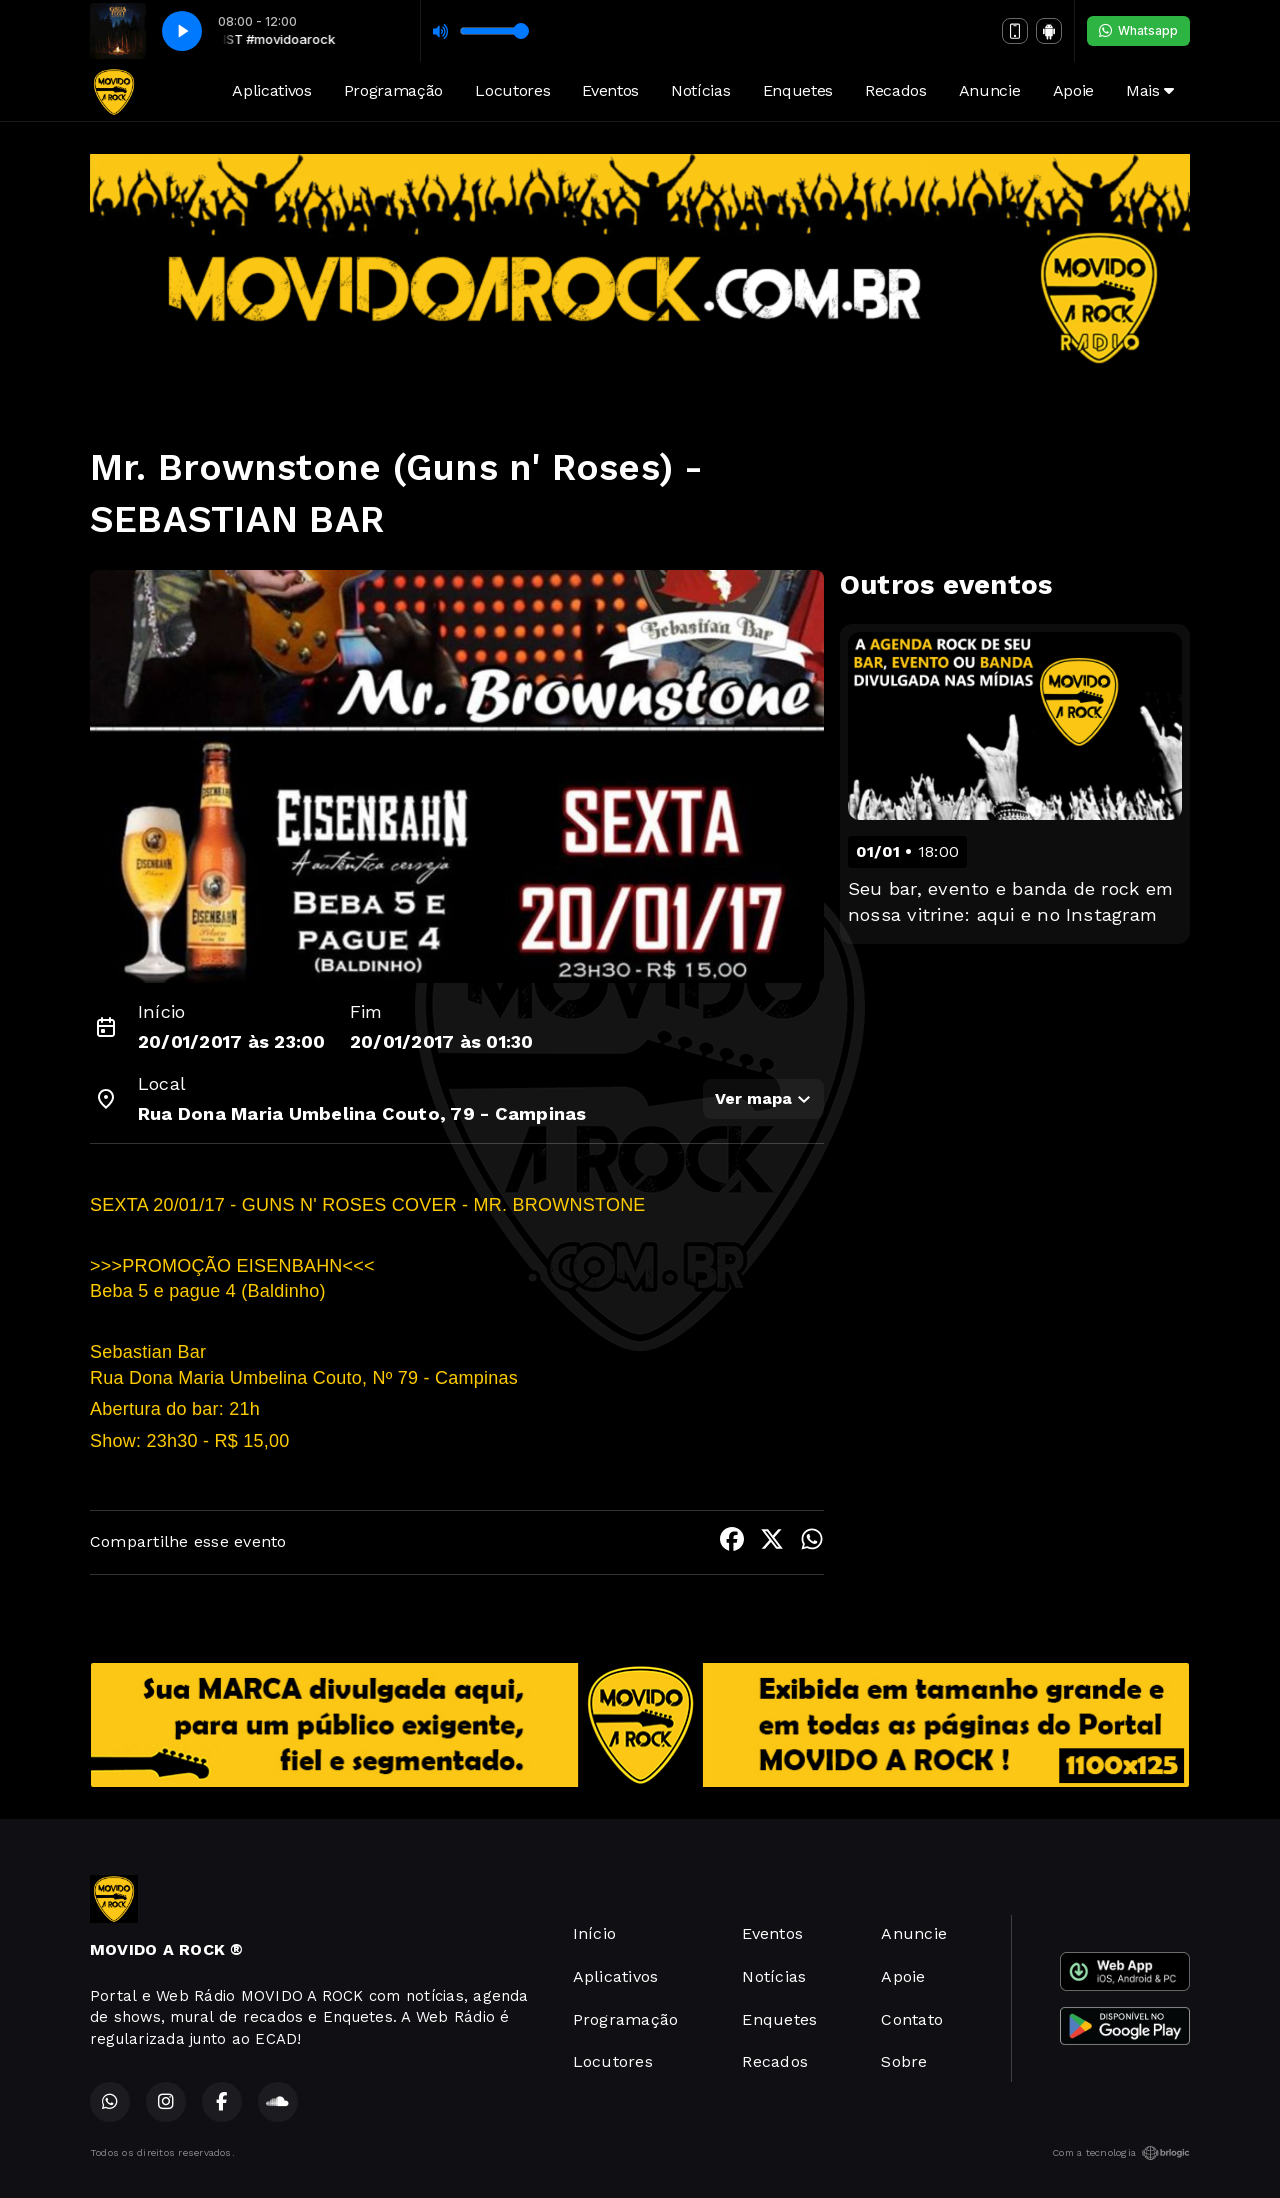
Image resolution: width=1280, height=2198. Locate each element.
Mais (1150, 90)
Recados (896, 90)
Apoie (1073, 90)
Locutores (512, 90)
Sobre (904, 2061)
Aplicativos (271, 90)
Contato (912, 2019)
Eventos (610, 90)
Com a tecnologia (1121, 2153)
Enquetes (798, 90)
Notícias (700, 90)
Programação (393, 90)
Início (594, 1933)
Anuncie (990, 90)
